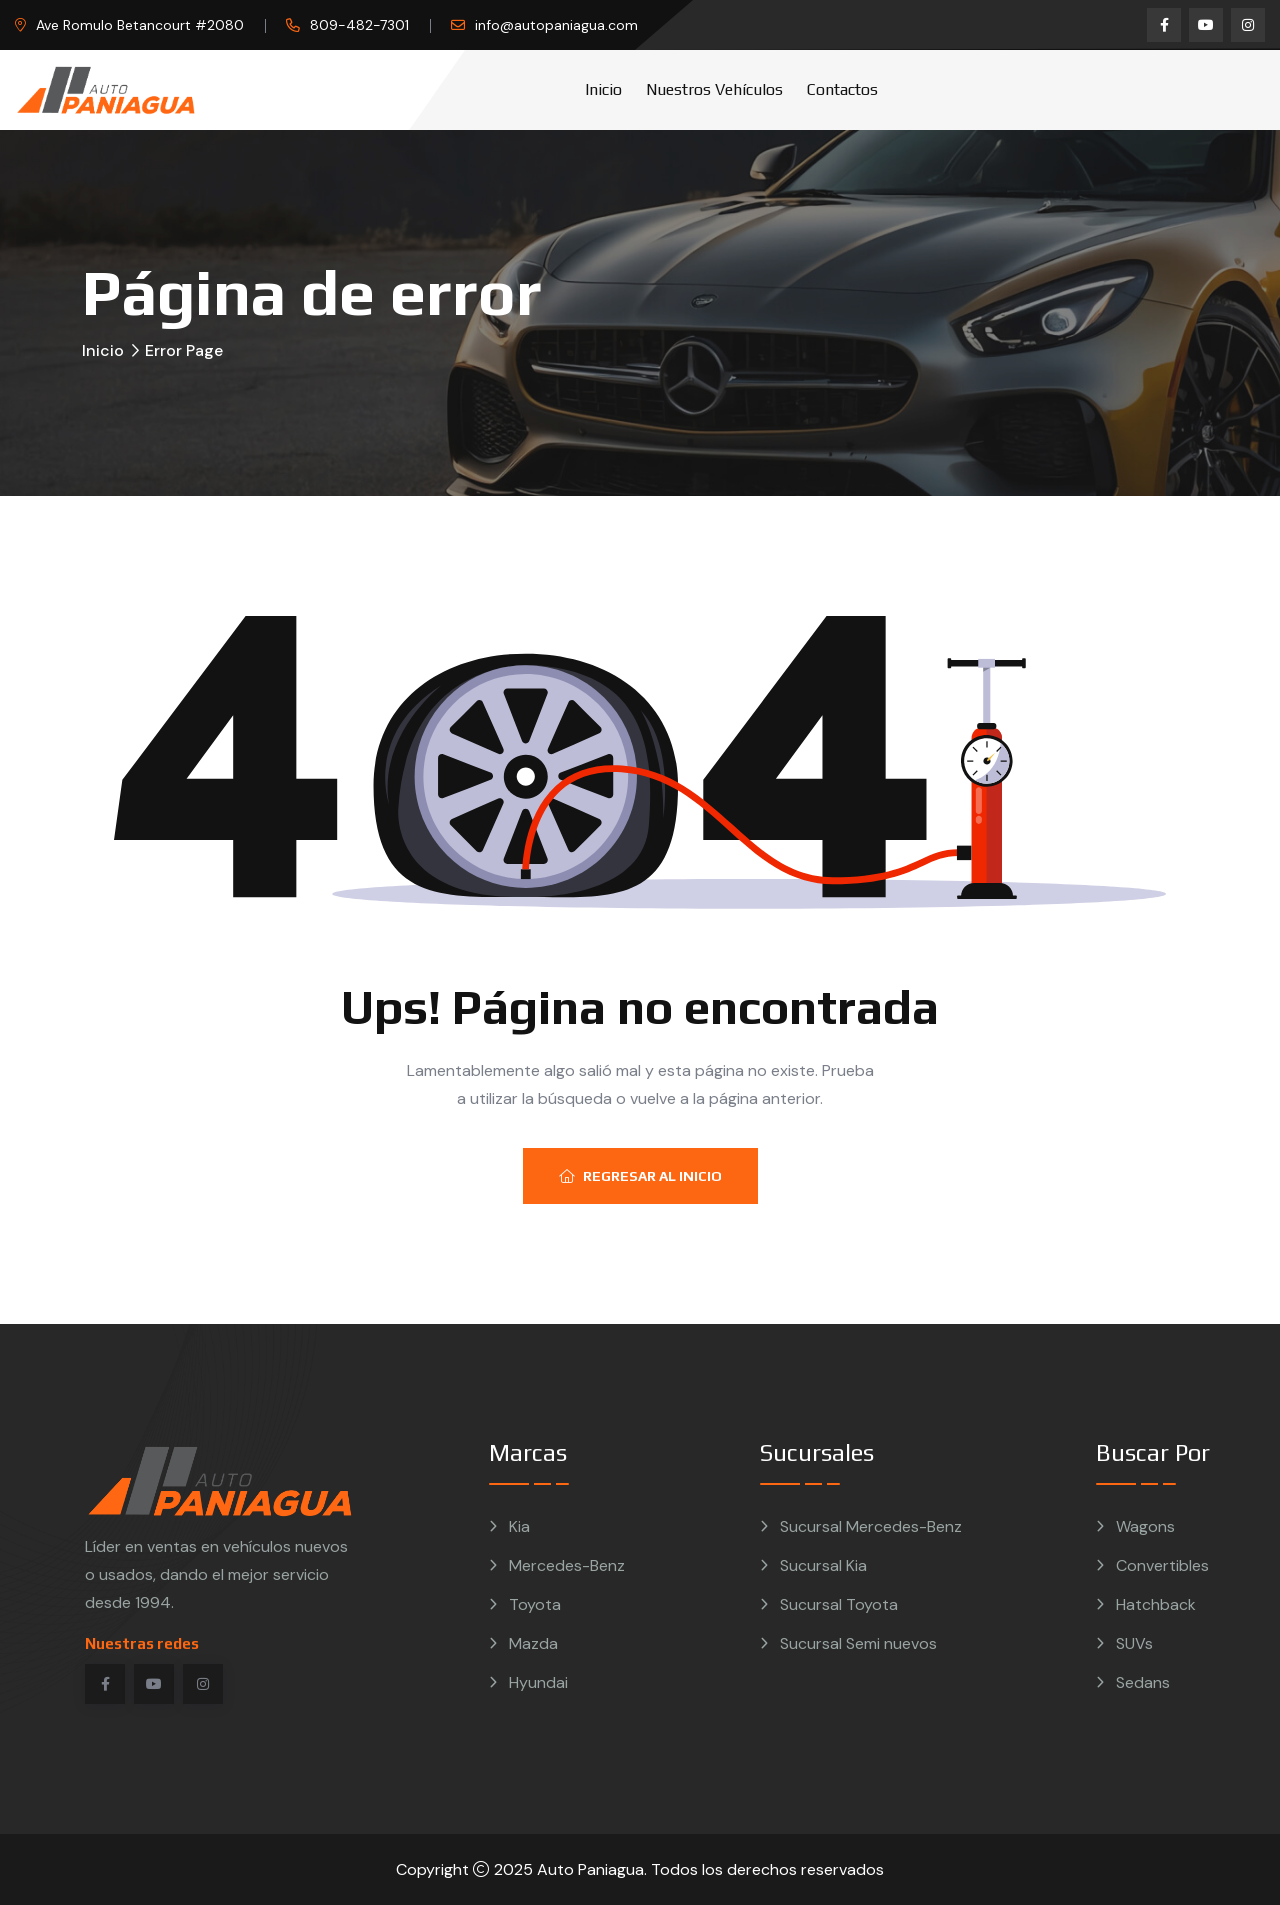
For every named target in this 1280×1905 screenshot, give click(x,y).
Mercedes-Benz (567, 1565)
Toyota (535, 1604)
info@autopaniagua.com (556, 25)
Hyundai (538, 1682)
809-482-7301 (359, 25)
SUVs (1134, 1643)
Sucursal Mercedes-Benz (871, 1526)
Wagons (1145, 1526)
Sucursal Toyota (839, 1604)
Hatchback (1156, 1604)
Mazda (533, 1643)
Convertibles (1162, 1565)
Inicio (603, 89)
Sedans (1143, 1682)
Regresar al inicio (640, 1176)
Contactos (842, 89)
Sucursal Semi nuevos (858, 1643)
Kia (519, 1526)
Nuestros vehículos (714, 89)
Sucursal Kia (823, 1565)
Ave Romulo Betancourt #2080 (140, 25)
